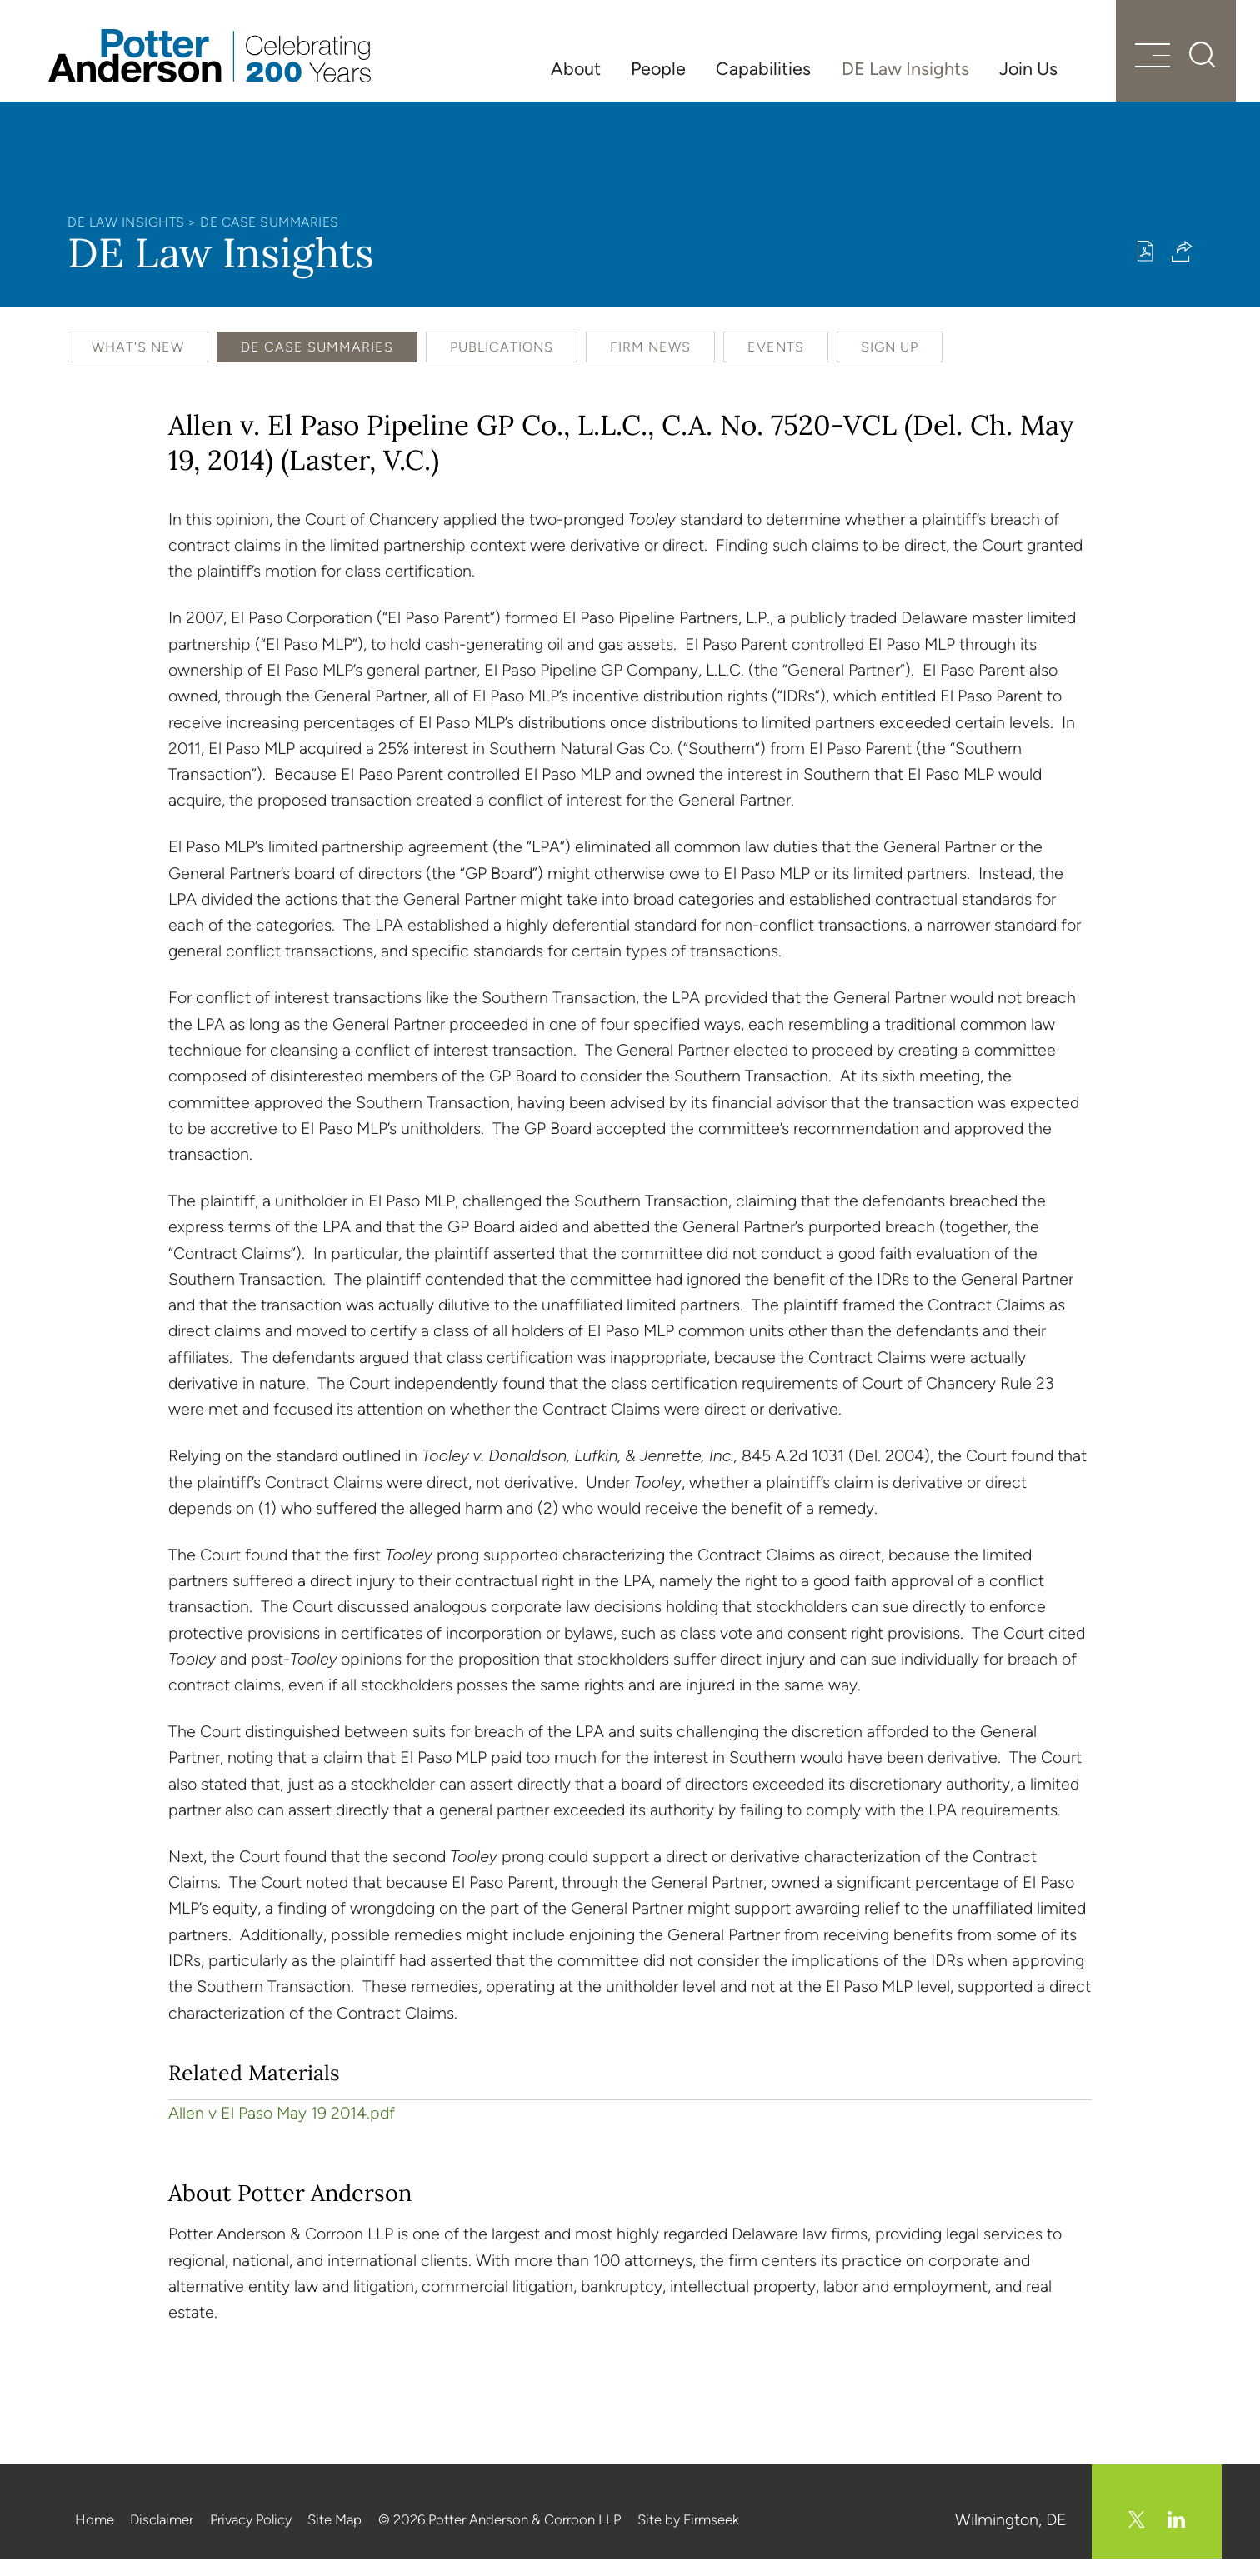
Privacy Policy (251, 2537)
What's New (138, 364)
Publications (501, 364)
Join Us (1028, 68)
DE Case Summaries (269, 240)
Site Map (335, 2537)
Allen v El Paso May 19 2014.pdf (281, 2131)
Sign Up (889, 364)
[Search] (1185, 66)
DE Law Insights (905, 68)
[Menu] (1132, 68)
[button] (1182, 268)
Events (776, 364)
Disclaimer (161, 2537)
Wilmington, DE (1012, 2537)
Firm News (650, 364)
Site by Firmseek (688, 2537)
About (576, 68)
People (658, 68)
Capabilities (763, 68)
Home (94, 2537)
